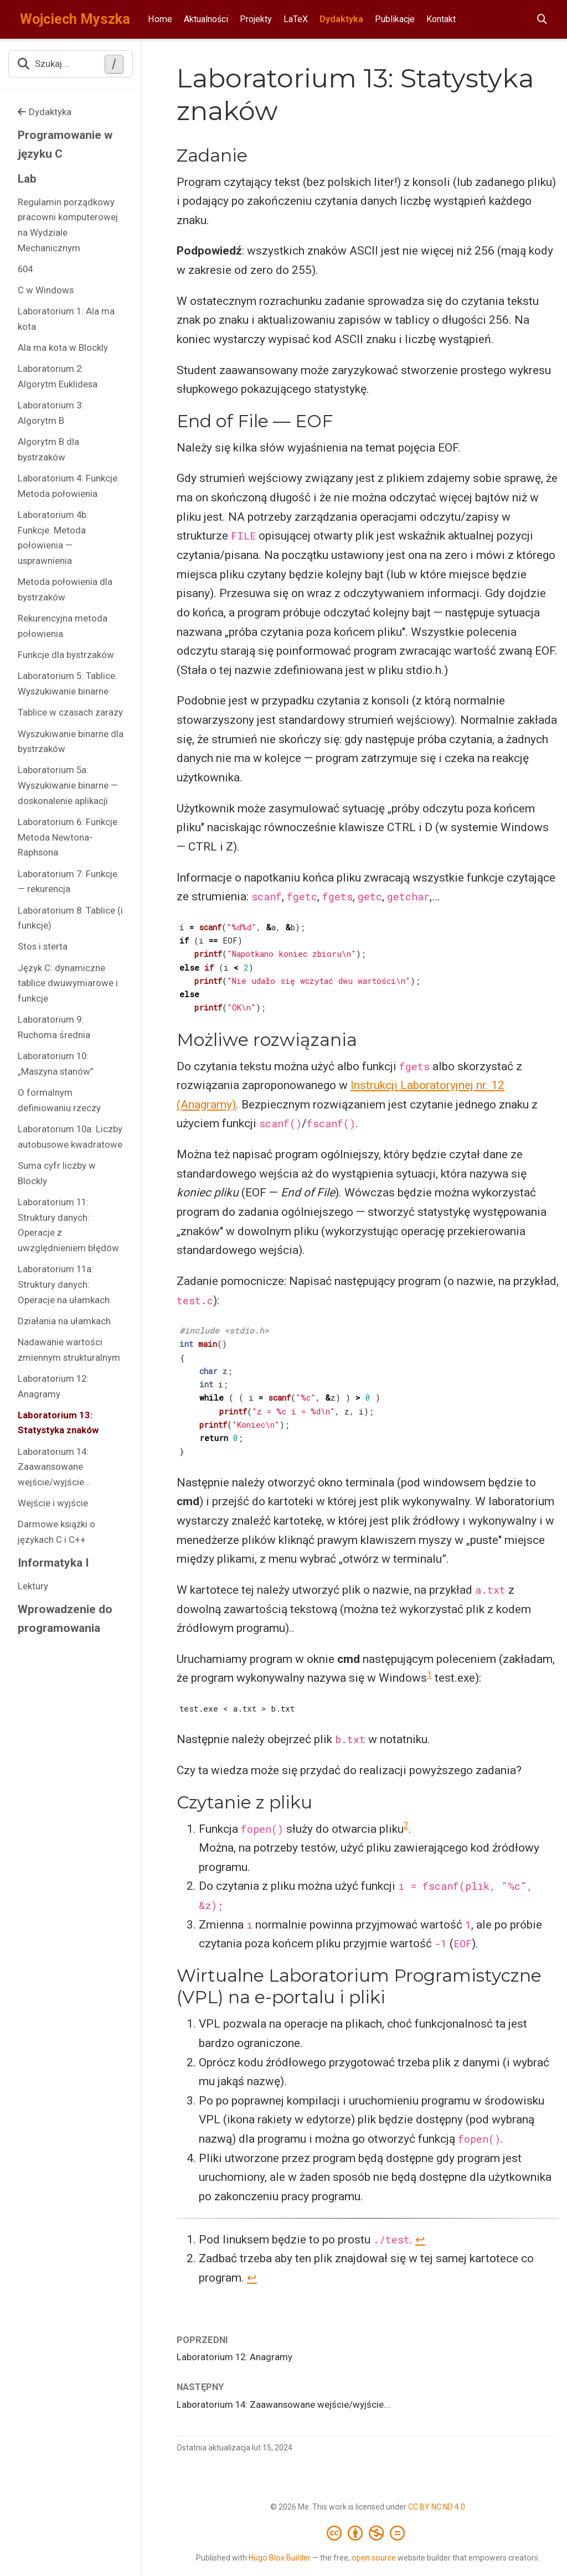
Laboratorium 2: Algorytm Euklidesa (57, 376)
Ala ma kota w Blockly (63, 347)
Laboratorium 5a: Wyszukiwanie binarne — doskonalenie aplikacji (68, 785)
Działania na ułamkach (64, 1320)
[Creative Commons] (368, 2533)
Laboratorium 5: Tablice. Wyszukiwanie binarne (67, 683)
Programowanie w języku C (65, 144)
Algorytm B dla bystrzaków (48, 449)
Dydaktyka (44, 111)
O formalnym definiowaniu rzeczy (59, 1100)
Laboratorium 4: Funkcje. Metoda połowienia (69, 486)
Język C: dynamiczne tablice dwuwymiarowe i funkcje (68, 983)
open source (374, 2557)
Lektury (33, 1586)
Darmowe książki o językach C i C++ (56, 1531)
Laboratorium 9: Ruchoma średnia (54, 1027)
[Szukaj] (542, 19)
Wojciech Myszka (75, 19)
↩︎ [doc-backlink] (420, 2239)
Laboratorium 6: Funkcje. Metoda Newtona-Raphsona (69, 837)
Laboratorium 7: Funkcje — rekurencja (67, 881)
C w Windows (46, 290)
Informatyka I (53, 1562)
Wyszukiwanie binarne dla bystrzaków (70, 741)
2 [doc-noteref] (406, 1825)
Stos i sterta (43, 946)
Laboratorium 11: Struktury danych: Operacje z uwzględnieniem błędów (68, 1224)
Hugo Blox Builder (280, 2557)
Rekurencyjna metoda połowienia (62, 626)
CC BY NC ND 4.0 (436, 2506)
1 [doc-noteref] (429, 1675)
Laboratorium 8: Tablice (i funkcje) (70, 918)
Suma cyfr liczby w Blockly (57, 1173)
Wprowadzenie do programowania (65, 1619)
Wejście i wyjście (53, 1503)
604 (25, 268)
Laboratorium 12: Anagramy (53, 1386)
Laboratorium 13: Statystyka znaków (58, 1422)
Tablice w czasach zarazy (70, 712)
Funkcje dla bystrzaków (66, 654)
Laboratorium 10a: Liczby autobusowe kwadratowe (70, 1136)
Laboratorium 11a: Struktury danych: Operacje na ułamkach (64, 1284)
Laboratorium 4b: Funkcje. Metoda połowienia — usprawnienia (53, 537)
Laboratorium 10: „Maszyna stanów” (56, 1063)
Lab (27, 178)
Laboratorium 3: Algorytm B (51, 413)
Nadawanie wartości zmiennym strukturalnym (69, 1349)
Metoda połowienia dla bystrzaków (65, 589)
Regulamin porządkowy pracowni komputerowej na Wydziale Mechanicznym (68, 224)
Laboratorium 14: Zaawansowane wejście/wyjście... (54, 1466)
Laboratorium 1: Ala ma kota (66, 318)
